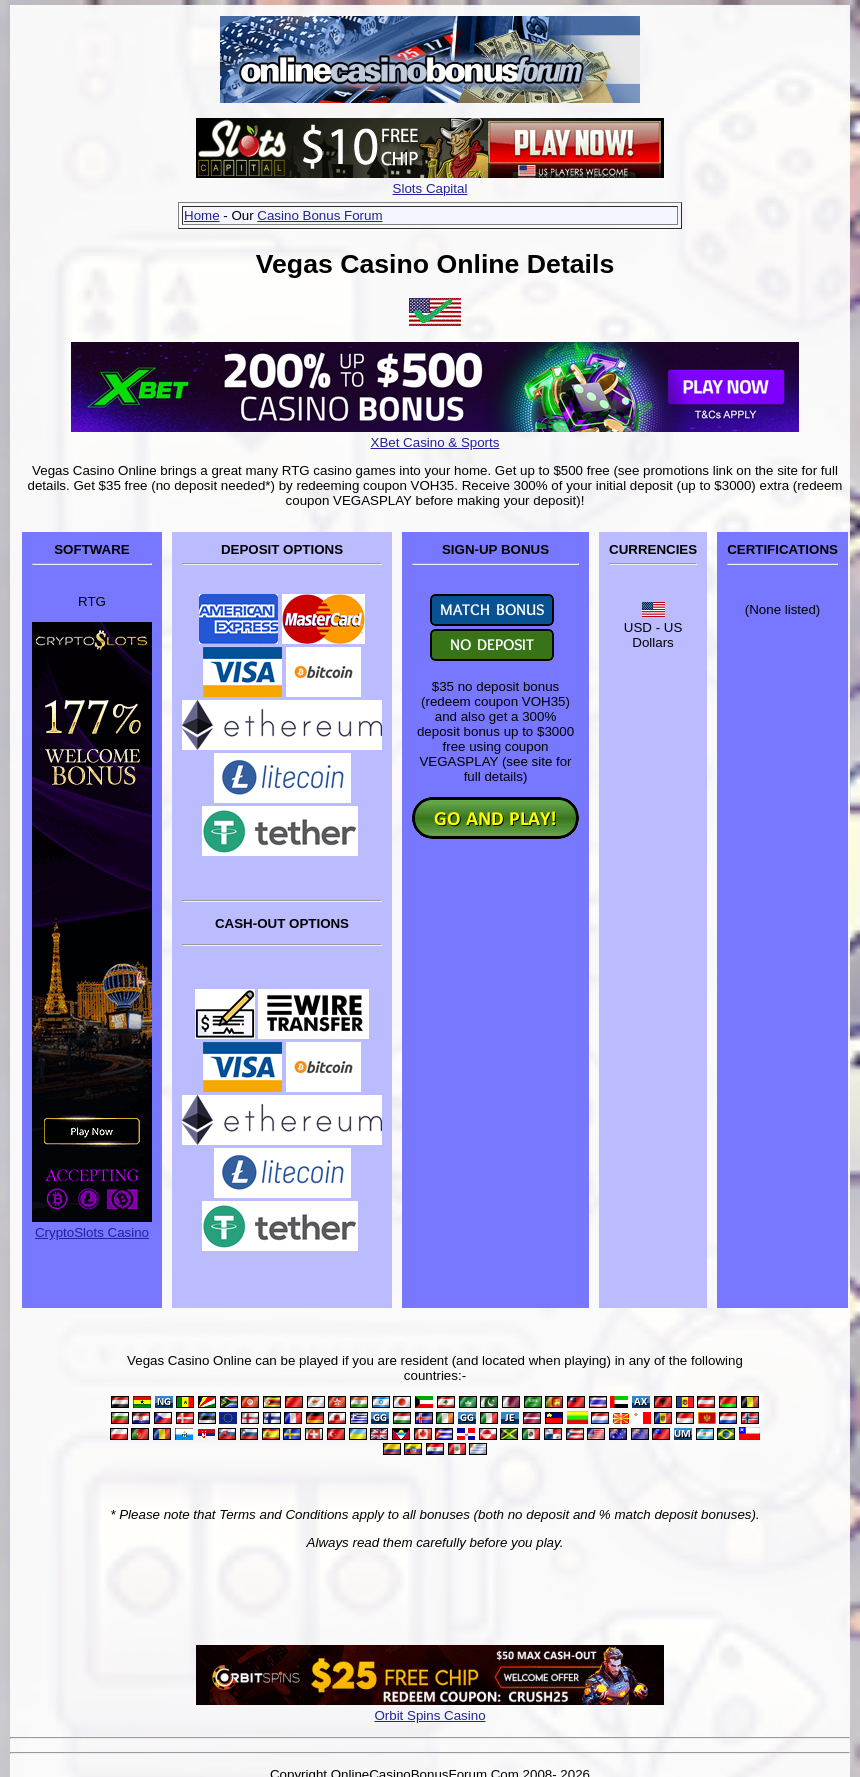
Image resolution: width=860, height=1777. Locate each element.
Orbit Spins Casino (429, 1715)
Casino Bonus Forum (319, 215)
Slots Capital (430, 188)
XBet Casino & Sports (435, 442)
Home (202, 215)
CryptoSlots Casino (92, 1232)
